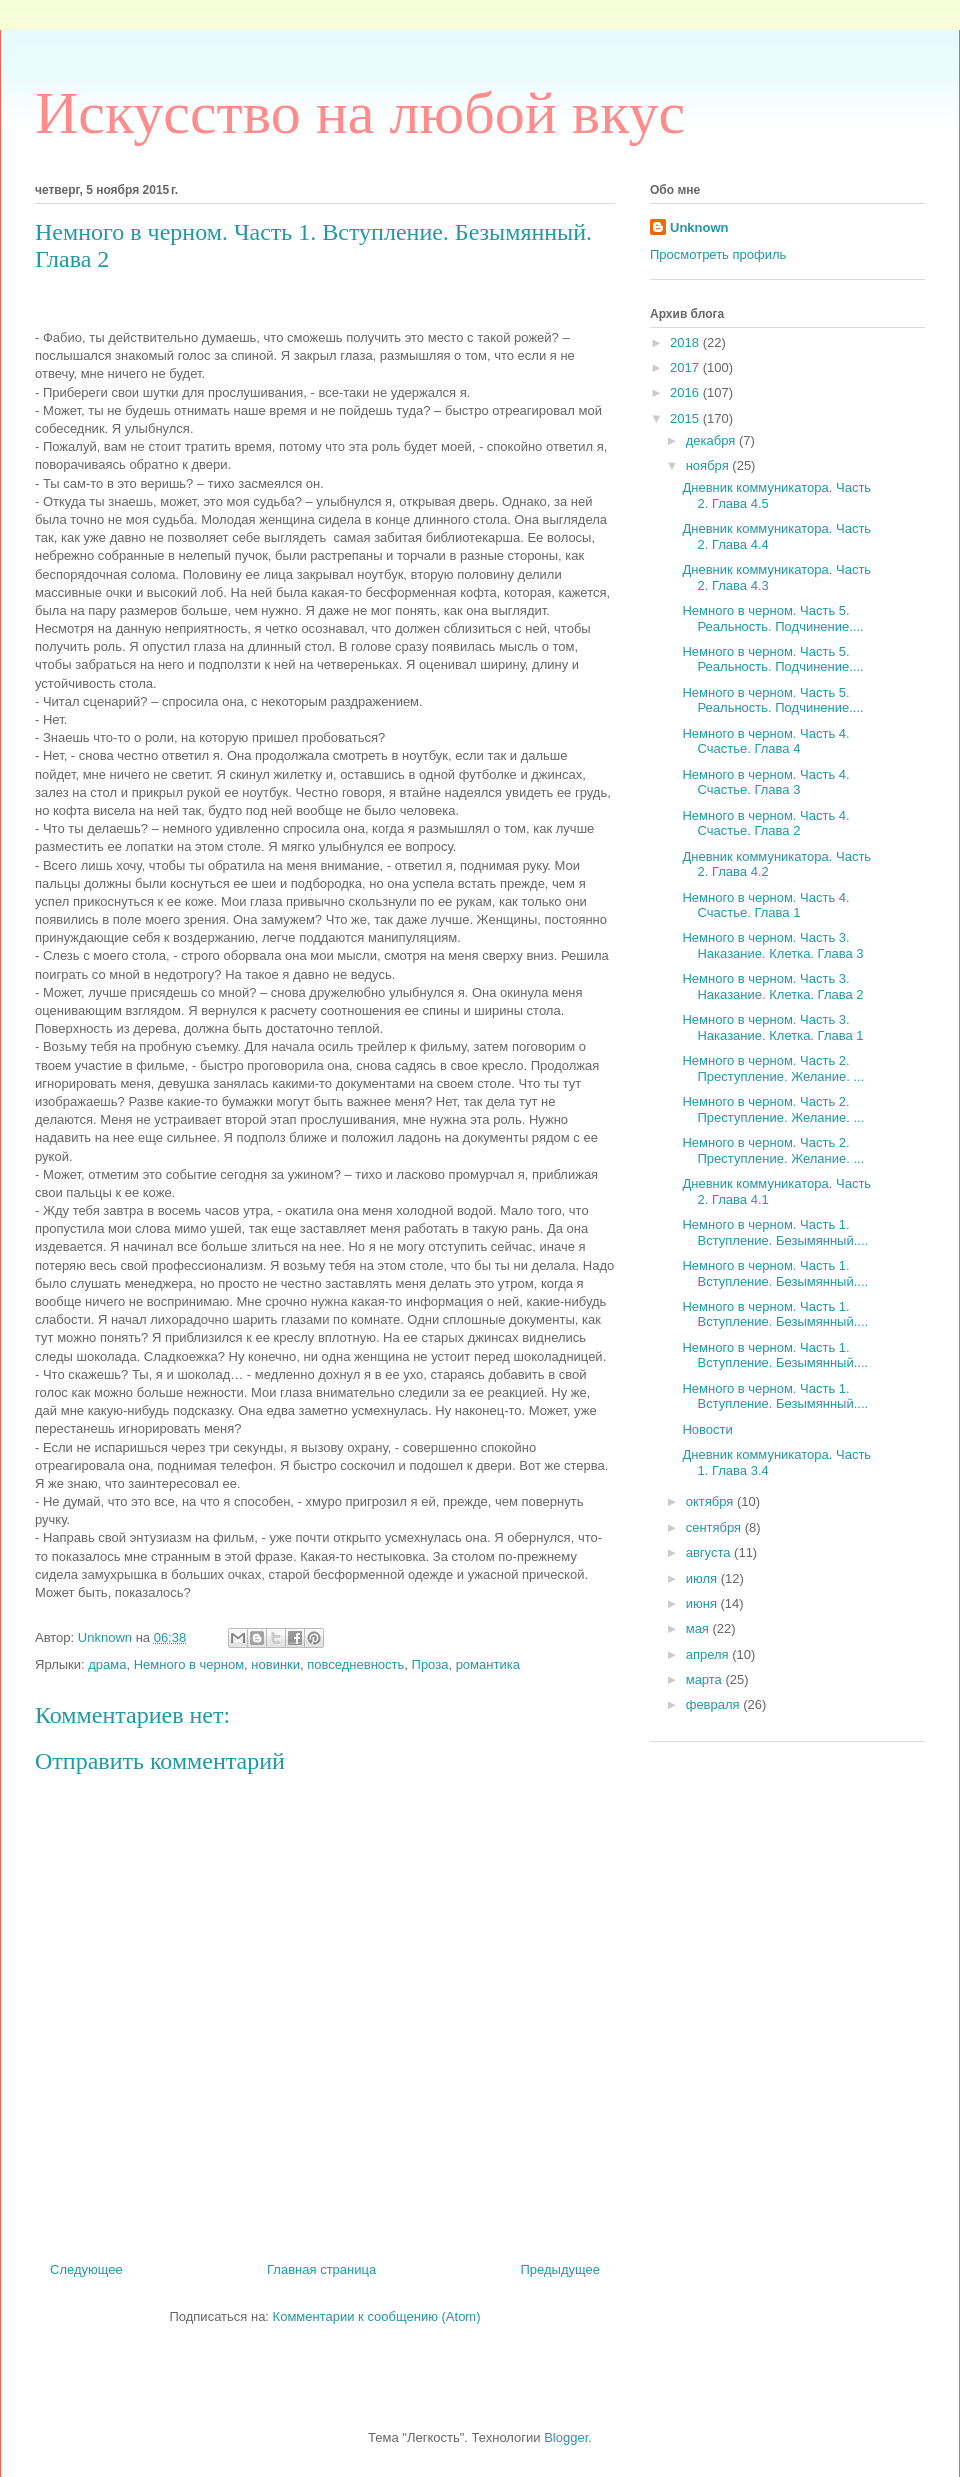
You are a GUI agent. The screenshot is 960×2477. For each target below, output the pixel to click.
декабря (712, 440)
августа (710, 1552)
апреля (709, 1654)
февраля (715, 1704)
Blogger (566, 2437)
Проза (430, 1664)
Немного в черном (189, 1664)
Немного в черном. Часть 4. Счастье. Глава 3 (765, 782)
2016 (686, 392)
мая (699, 1628)
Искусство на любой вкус (360, 113)
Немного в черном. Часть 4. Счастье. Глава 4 (765, 741)
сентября (715, 1527)
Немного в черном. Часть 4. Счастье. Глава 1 (765, 905)
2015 (686, 418)
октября (711, 1501)
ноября (709, 465)
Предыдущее (560, 2269)
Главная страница (321, 2269)
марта (706, 1679)
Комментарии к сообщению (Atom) (377, 2316)
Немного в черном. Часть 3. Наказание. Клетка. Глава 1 (772, 1027)
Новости (707, 1429)
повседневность (355, 1664)
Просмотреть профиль (718, 254)
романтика (488, 1664)
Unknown (699, 227)
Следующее (86, 2269)
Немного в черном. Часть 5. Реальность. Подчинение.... (772, 618)
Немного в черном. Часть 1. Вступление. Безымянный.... (775, 1232)
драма (107, 1664)
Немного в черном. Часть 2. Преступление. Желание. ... (773, 1068)
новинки (275, 1664)
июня (703, 1603)
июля (703, 1578)
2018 (686, 342)
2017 (686, 367)
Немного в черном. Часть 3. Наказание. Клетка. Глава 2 (772, 986)
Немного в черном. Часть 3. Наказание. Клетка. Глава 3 (772, 945)
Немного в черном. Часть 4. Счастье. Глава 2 (765, 823)
